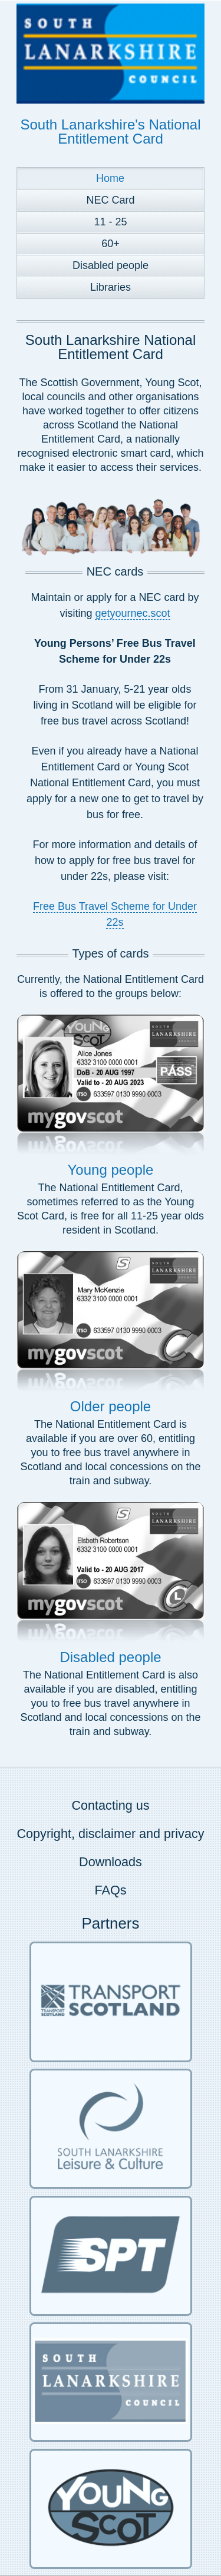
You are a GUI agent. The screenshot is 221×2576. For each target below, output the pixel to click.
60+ (110, 244)
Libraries (110, 287)
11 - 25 (110, 222)
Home (110, 178)
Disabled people (110, 265)
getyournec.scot (132, 613)
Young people (111, 1170)
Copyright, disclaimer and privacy (110, 1833)
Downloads (110, 1861)
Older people (110, 1406)
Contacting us (110, 1805)
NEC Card (110, 200)
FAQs (111, 1890)
